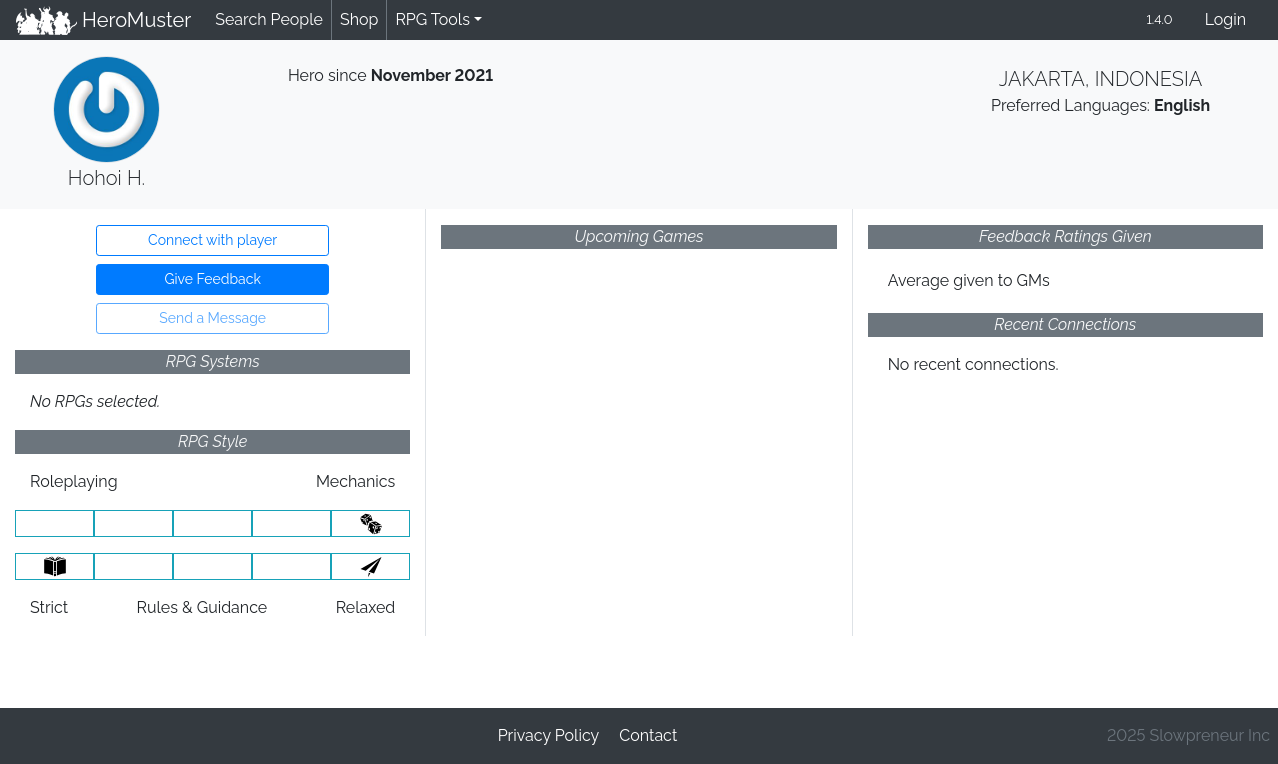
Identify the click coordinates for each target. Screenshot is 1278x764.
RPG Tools (432, 19)
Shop (359, 19)
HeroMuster (103, 20)
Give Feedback (212, 279)
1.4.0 (1159, 19)
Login (1225, 19)
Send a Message (212, 318)
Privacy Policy (549, 735)
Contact (648, 735)
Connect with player (212, 240)
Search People (269, 19)
